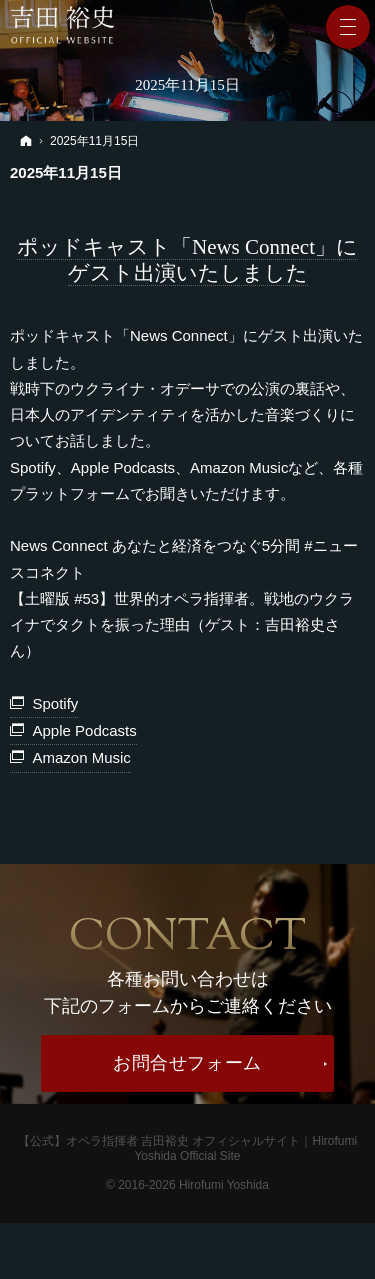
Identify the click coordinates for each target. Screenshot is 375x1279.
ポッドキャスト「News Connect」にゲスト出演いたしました (187, 260)
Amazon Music (82, 757)
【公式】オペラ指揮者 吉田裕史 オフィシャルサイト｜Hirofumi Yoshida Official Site (187, 1148)
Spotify (56, 703)
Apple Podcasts (85, 730)
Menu (348, 27)
